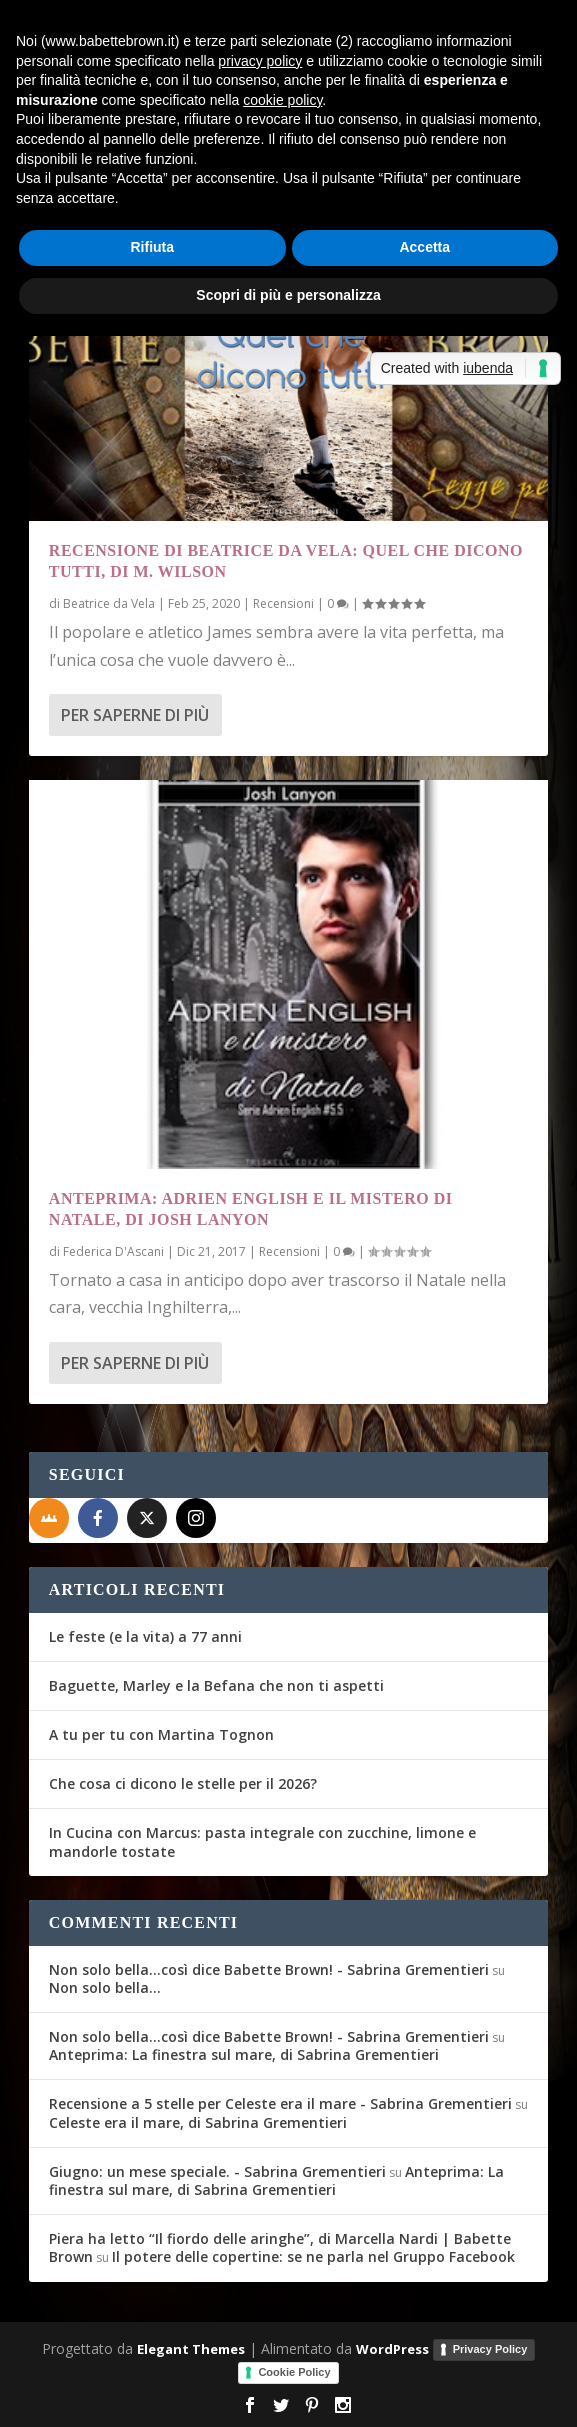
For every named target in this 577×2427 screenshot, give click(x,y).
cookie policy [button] (282, 100)
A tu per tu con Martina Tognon (161, 1734)
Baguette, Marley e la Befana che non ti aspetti (216, 1685)
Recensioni (283, 603)
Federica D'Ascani (113, 1251)
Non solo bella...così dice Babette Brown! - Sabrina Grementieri (269, 1969)
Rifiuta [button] (152, 247)
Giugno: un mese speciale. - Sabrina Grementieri (217, 2171)
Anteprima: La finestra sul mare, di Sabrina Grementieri (244, 2054)
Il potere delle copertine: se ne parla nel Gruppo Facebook (313, 2256)
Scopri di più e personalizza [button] (288, 295)
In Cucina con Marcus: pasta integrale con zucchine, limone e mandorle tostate (262, 1841)
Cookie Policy (294, 2372)
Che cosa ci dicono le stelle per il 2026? (183, 1783)
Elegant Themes (191, 2349)
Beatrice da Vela (109, 603)
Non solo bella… (105, 1987)
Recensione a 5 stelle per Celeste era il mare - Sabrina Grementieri (280, 2103)
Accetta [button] (424, 247)
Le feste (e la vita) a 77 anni (145, 1636)
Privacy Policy (490, 2349)
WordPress (392, 2349)
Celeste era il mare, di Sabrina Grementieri (198, 2122)
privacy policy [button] (260, 61)
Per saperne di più (135, 715)
